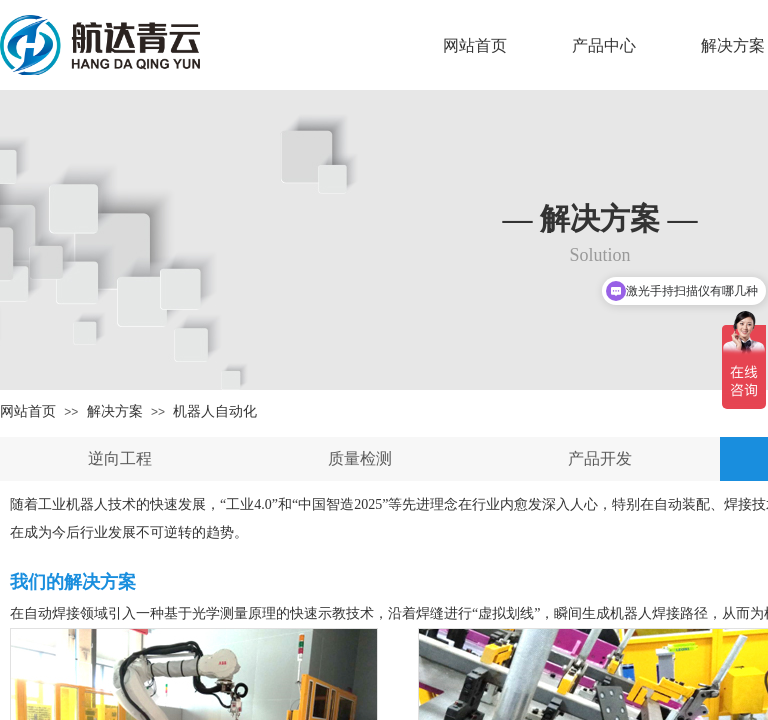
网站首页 (475, 45)
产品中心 (604, 45)
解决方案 (115, 411)
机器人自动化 (215, 411)
